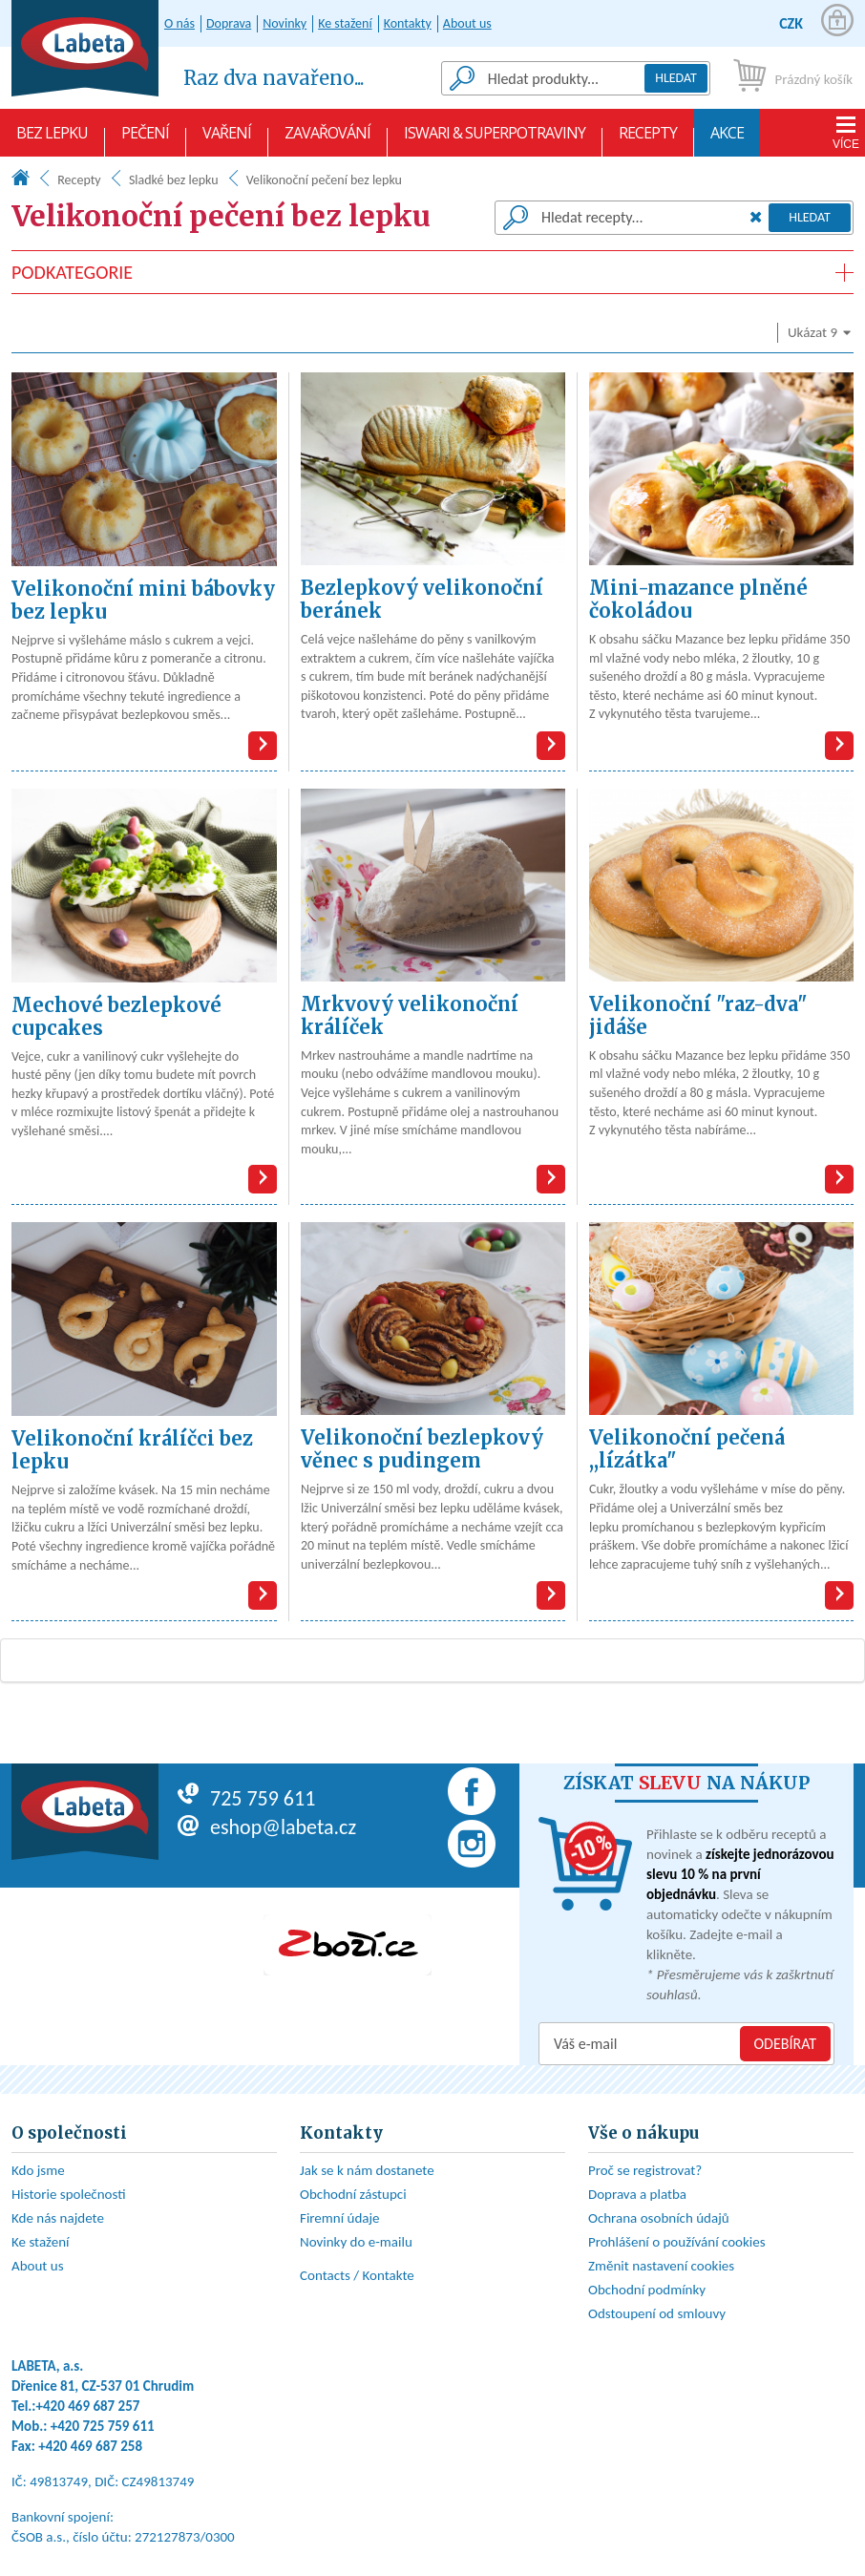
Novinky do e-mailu (356, 2241)
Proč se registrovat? (645, 2170)
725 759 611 (246, 1798)
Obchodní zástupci (353, 2194)
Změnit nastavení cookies (661, 2265)
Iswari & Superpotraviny (494, 139)
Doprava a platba (637, 2194)
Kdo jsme (38, 2170)
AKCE (727, 139)
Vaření (226, 139)
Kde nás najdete (57, 2218)
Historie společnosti (68, 2194)
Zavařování (327, 139)
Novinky (284, 23)
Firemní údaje (340, 2218)
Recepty (647, 139)
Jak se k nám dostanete (367, 2170)
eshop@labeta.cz (267, 1827)
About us (467, 23)
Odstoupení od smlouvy (657, 2313)
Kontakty (408, 23)
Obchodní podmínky (647, 2289)
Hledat (676, 78)
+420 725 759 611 (103, 2426)
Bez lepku (52, 139)
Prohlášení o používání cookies (677, 2241)
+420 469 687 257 (88, 2406)
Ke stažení (344, 23)
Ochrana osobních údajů (658, 2218)
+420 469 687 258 (90, 2446)
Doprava (228, 23)
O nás (179, 23)
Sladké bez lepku (174, 180)
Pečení (145, 139)
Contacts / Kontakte (357, 2275)
